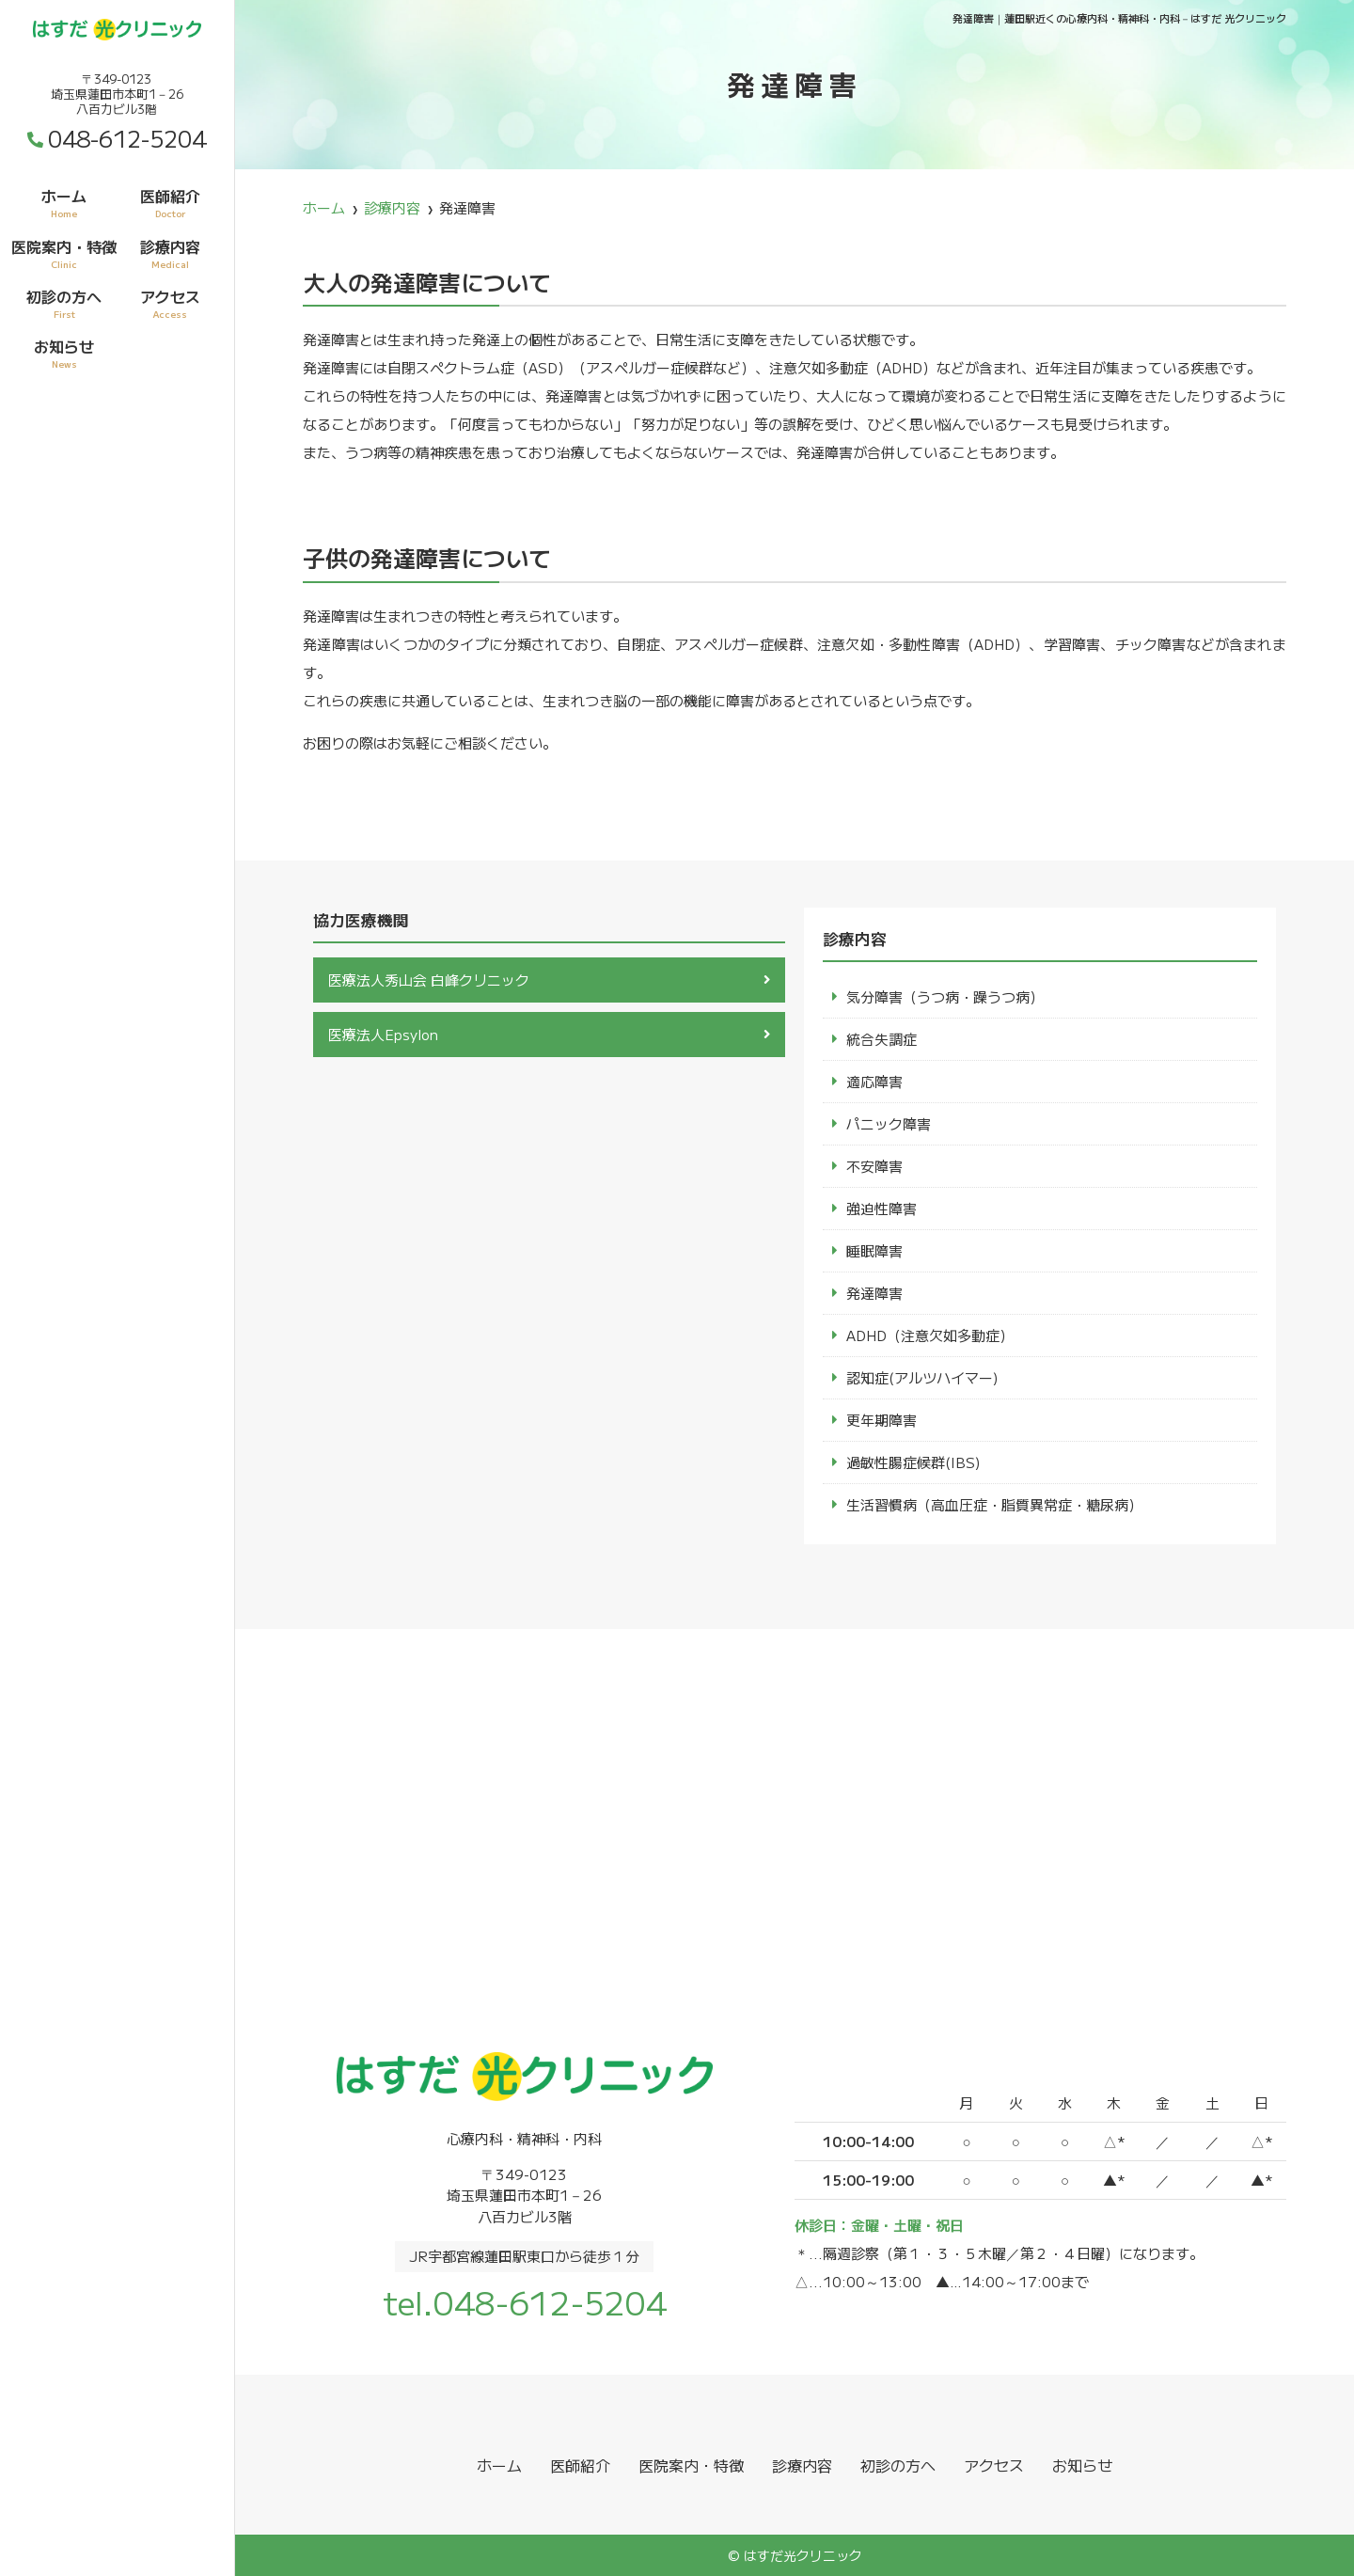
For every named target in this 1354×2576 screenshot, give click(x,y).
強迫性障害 (881, 1208)
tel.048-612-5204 (525, 2302)
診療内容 (170, 253)
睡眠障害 (874, 1250)
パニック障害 (888, 1123)
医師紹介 (170, 202)
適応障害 (874, 1081)
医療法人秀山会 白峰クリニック (428, 979)
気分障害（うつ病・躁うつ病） (945, 996)
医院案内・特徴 (64, 253)
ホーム (64, 202)
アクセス (170, 303)
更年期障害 (881, 1420)
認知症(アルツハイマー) (922, 1377)
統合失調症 (881, 1039)
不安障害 (874, 1166)
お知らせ (64, 353)
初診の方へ (64, 303)
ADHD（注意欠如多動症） (930, 1335)
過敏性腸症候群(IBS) (913, 1462)
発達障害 (874, 1293)
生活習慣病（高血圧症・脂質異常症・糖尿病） (994, 1504)
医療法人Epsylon (383, 1034)
